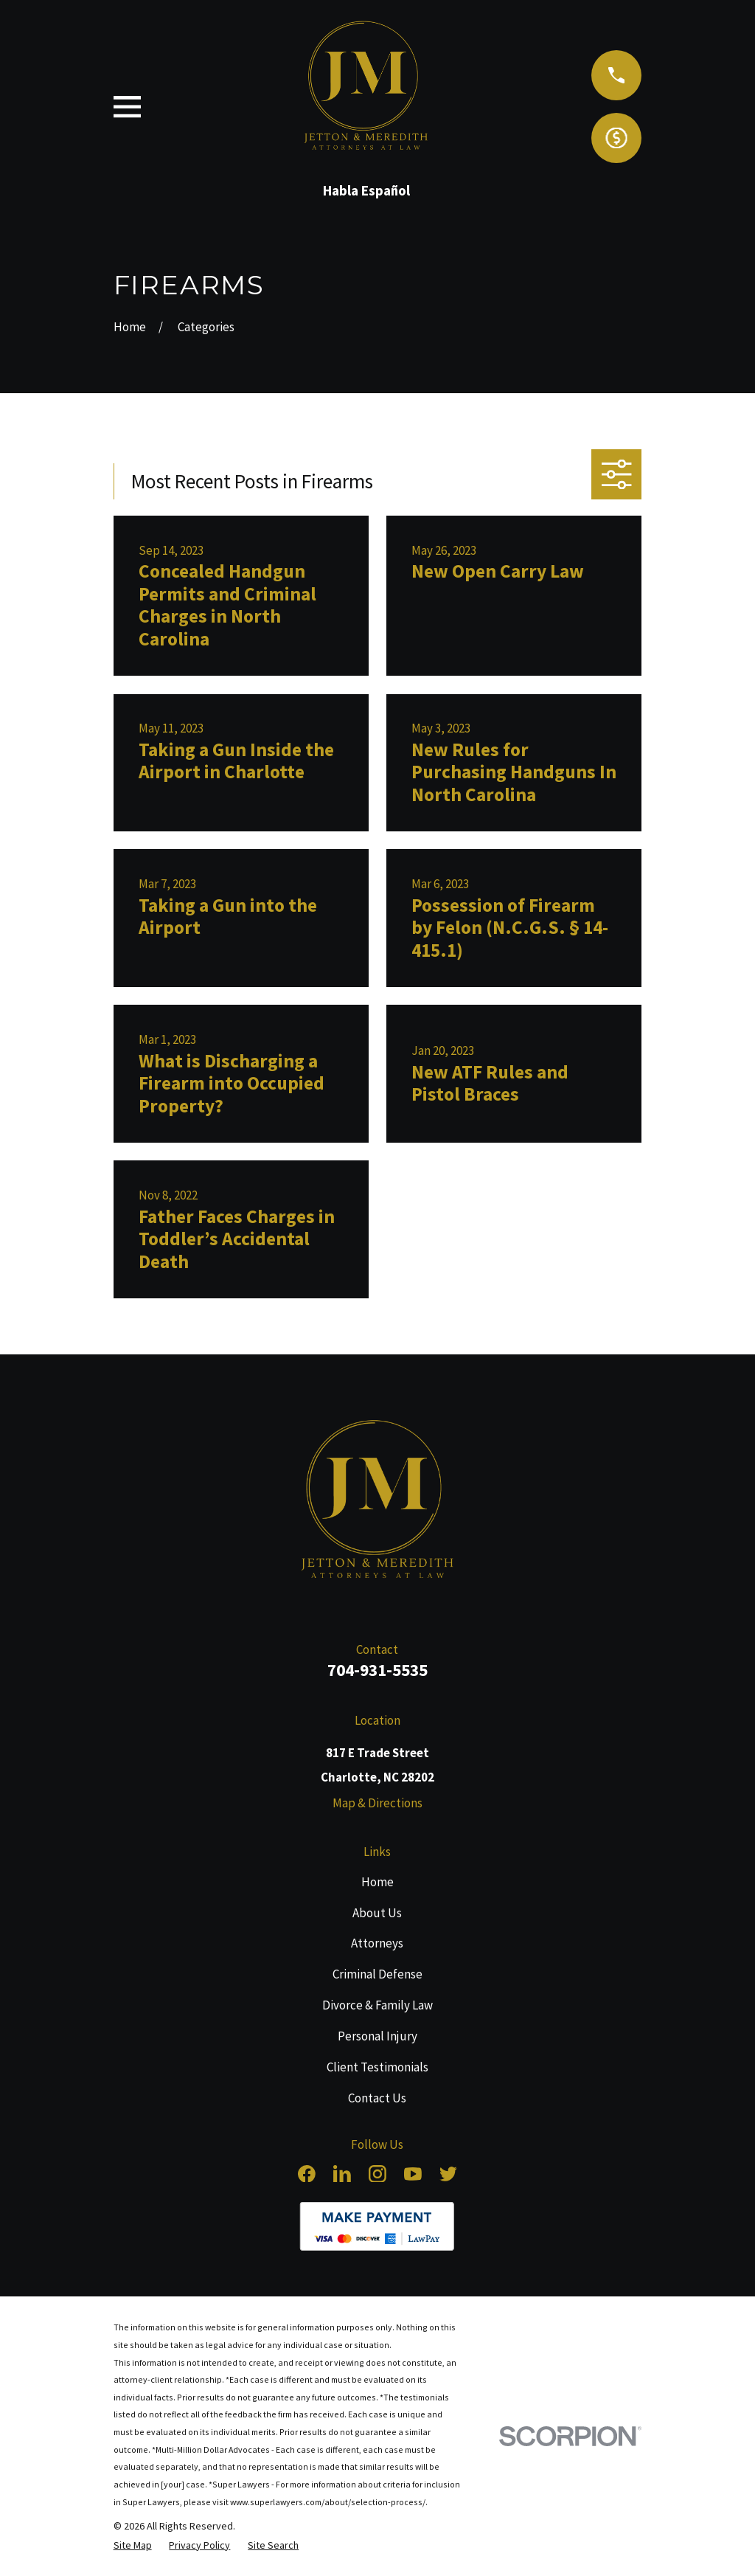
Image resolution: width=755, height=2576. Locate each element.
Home (377, 1882)
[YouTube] (413, 2174)
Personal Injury (377, 2036)
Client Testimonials (377, 2067)
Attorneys (377, 1943)
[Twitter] (448, 2174)
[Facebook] (307, 2174)
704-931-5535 (377, 1669)
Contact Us (377, 2098)
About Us (377, 1913)
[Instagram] (377, 2174)
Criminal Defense (377, 1974)
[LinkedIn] (342, 2174)
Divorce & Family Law (377, 2005)
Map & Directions (377, 1803)
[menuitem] (133, 2545)
